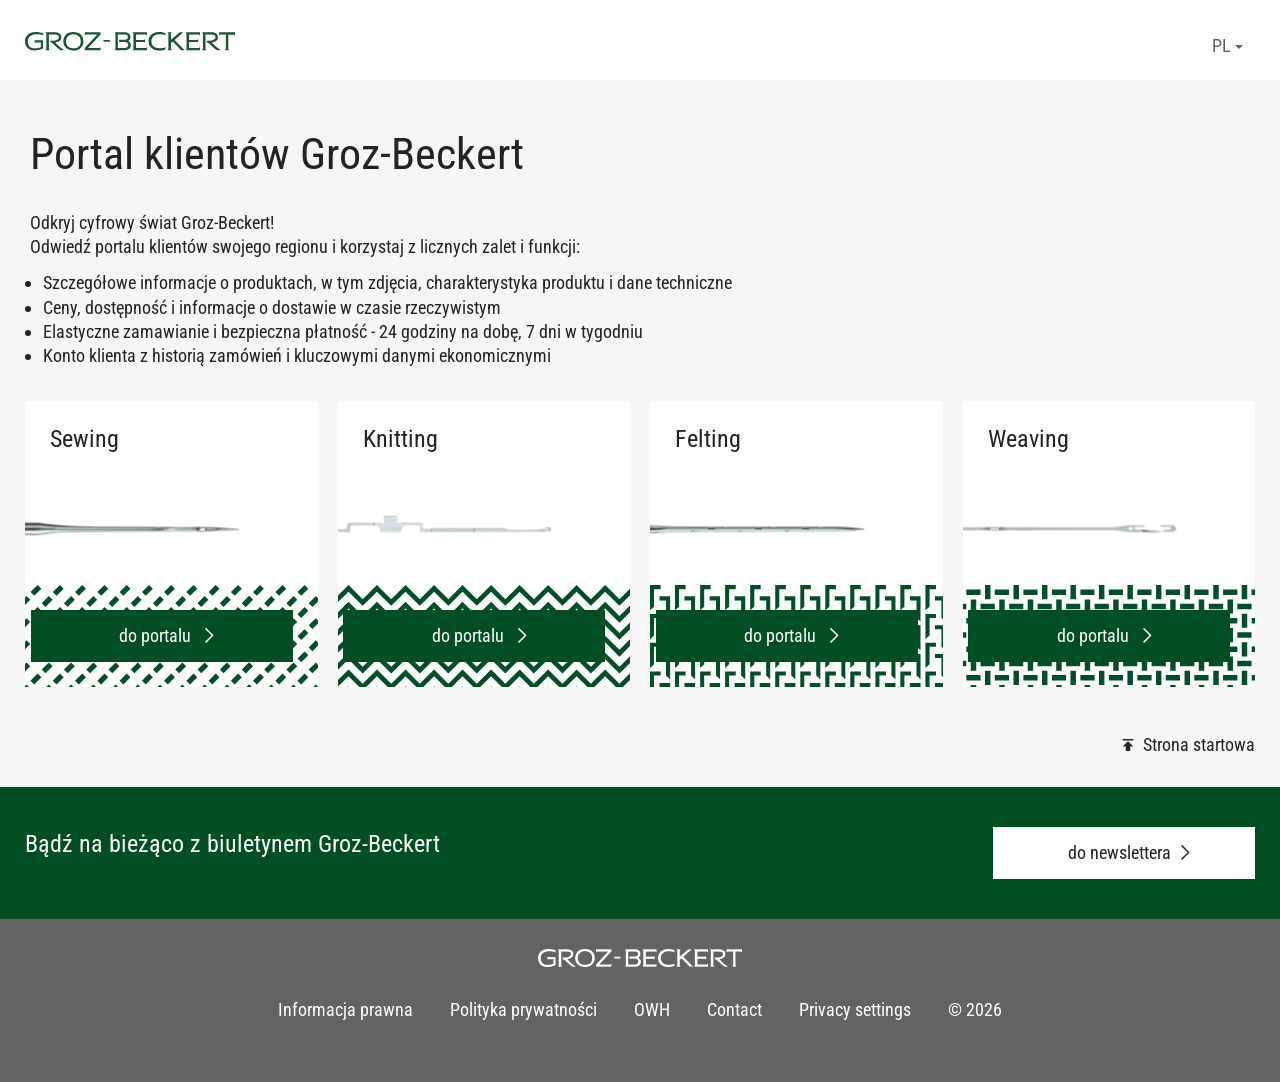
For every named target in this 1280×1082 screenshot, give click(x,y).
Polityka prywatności (523, 1009)
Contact (734, 1009)
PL (1227, 45)
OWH (652, 1009)
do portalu (157, 635)
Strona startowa (1199, 744)
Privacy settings (855, 1009)
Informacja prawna (345, 1009)
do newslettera (1119, 852)
